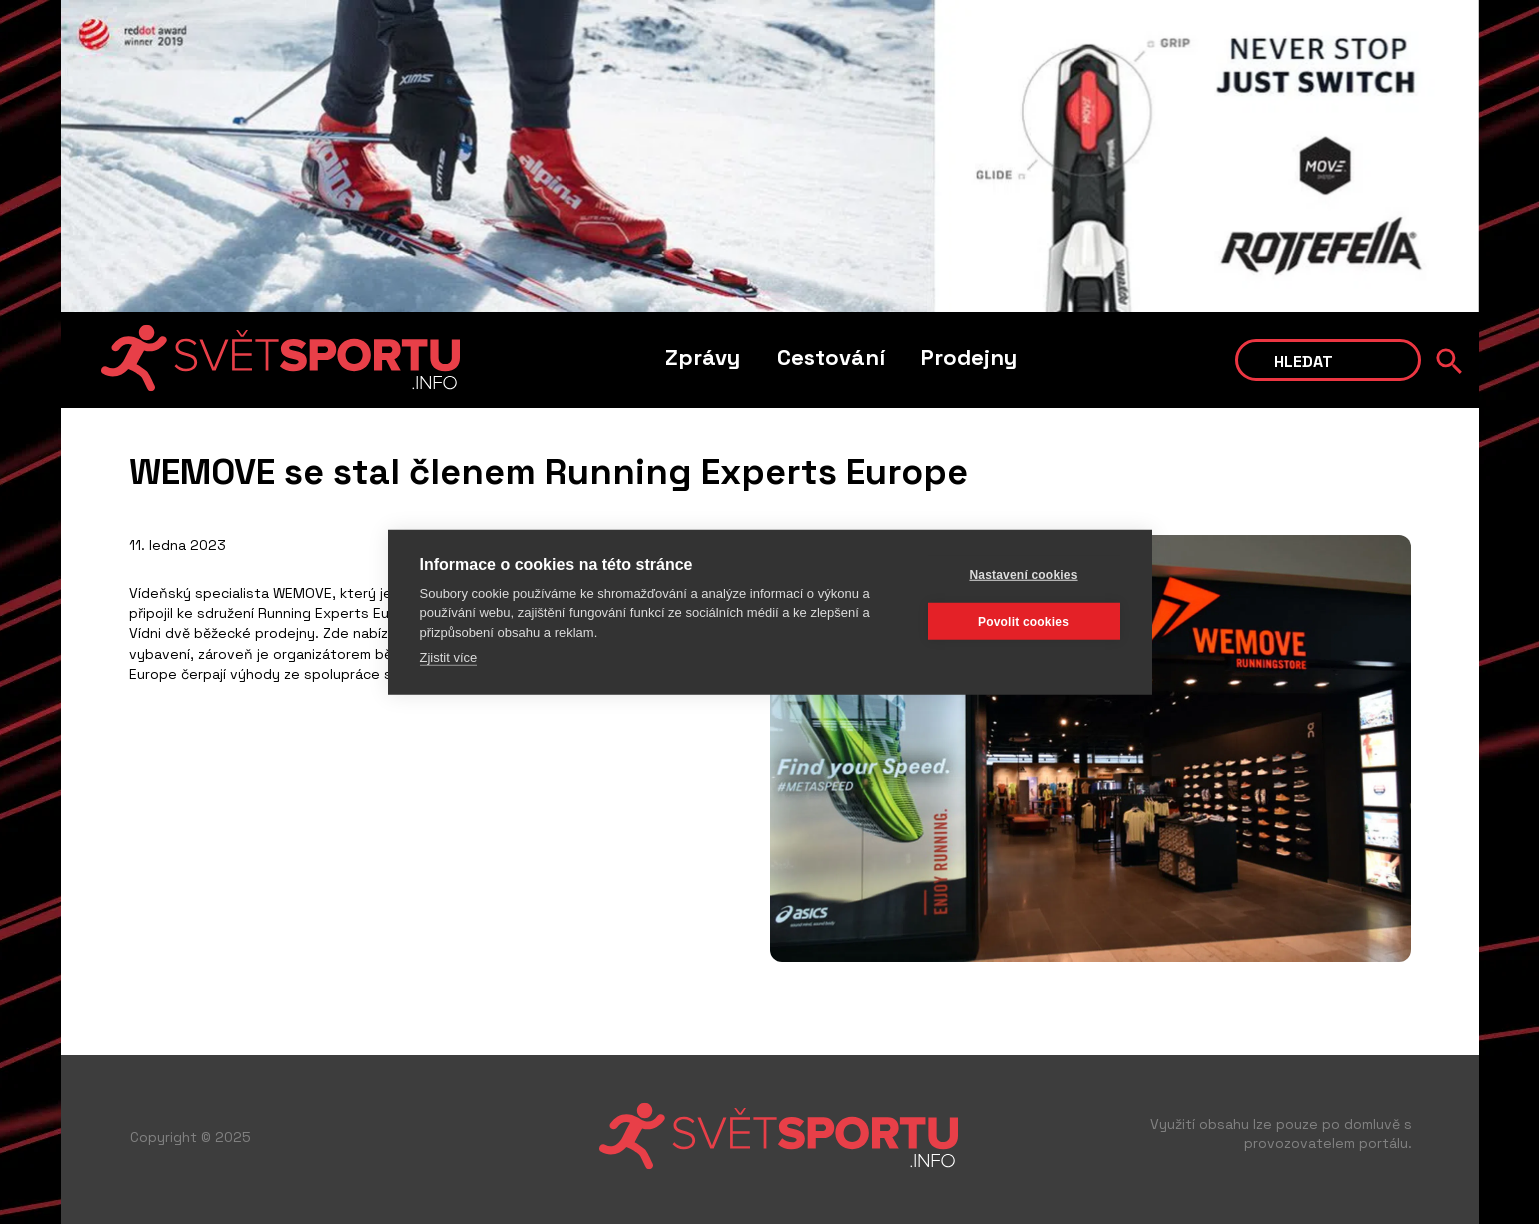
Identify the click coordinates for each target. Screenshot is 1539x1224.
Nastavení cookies (1023, 574)
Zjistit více (449, 657)
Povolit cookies (1023, 621)
